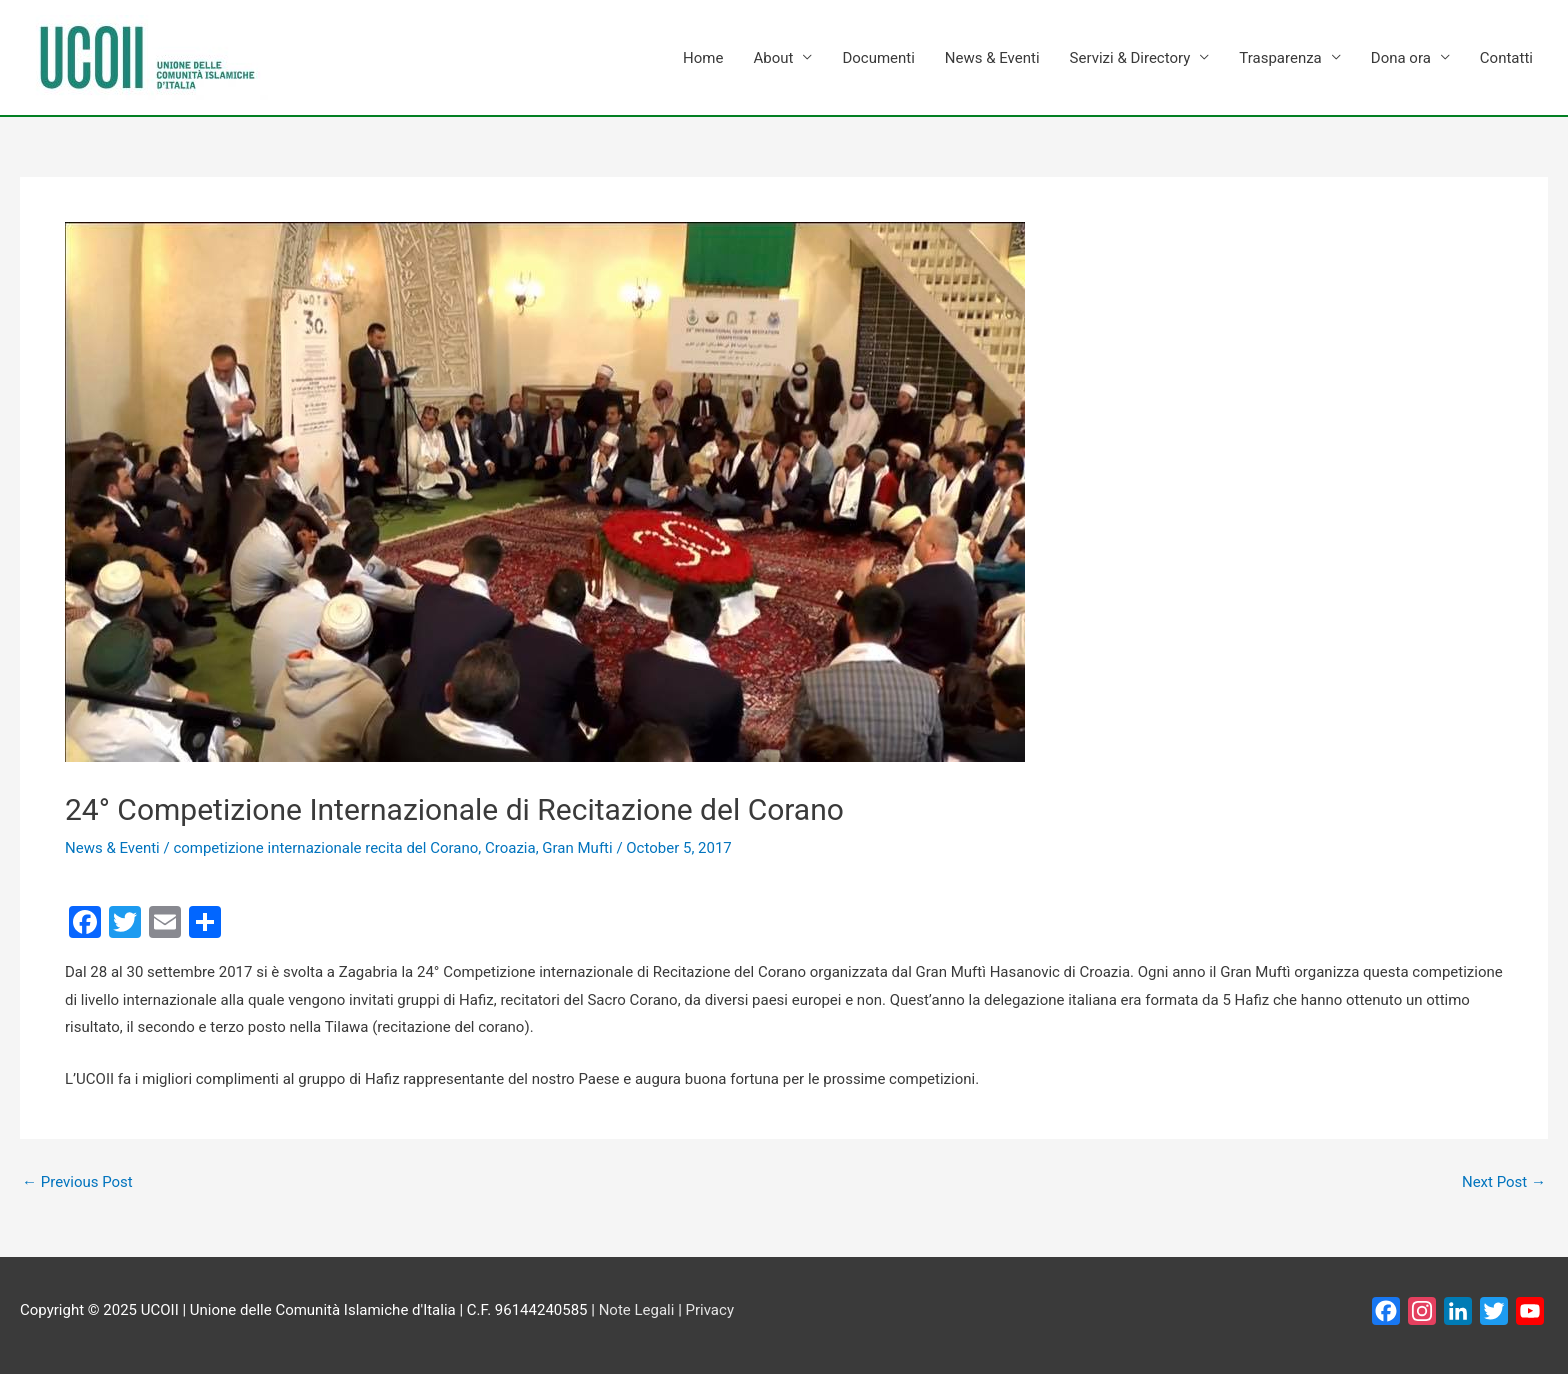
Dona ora (1401, 58)
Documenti (878, 58)
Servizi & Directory (1130, 58)
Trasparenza (1280, 58)
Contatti (1506, 58)
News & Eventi (992, 58)
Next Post (1504, 1182)
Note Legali (637, 1310)
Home (703, 58)
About (773, 58)
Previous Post (77, 1182)
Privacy (710, 1310)
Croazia (510, 848)
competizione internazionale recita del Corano (325, 848)
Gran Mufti (577, 848)
